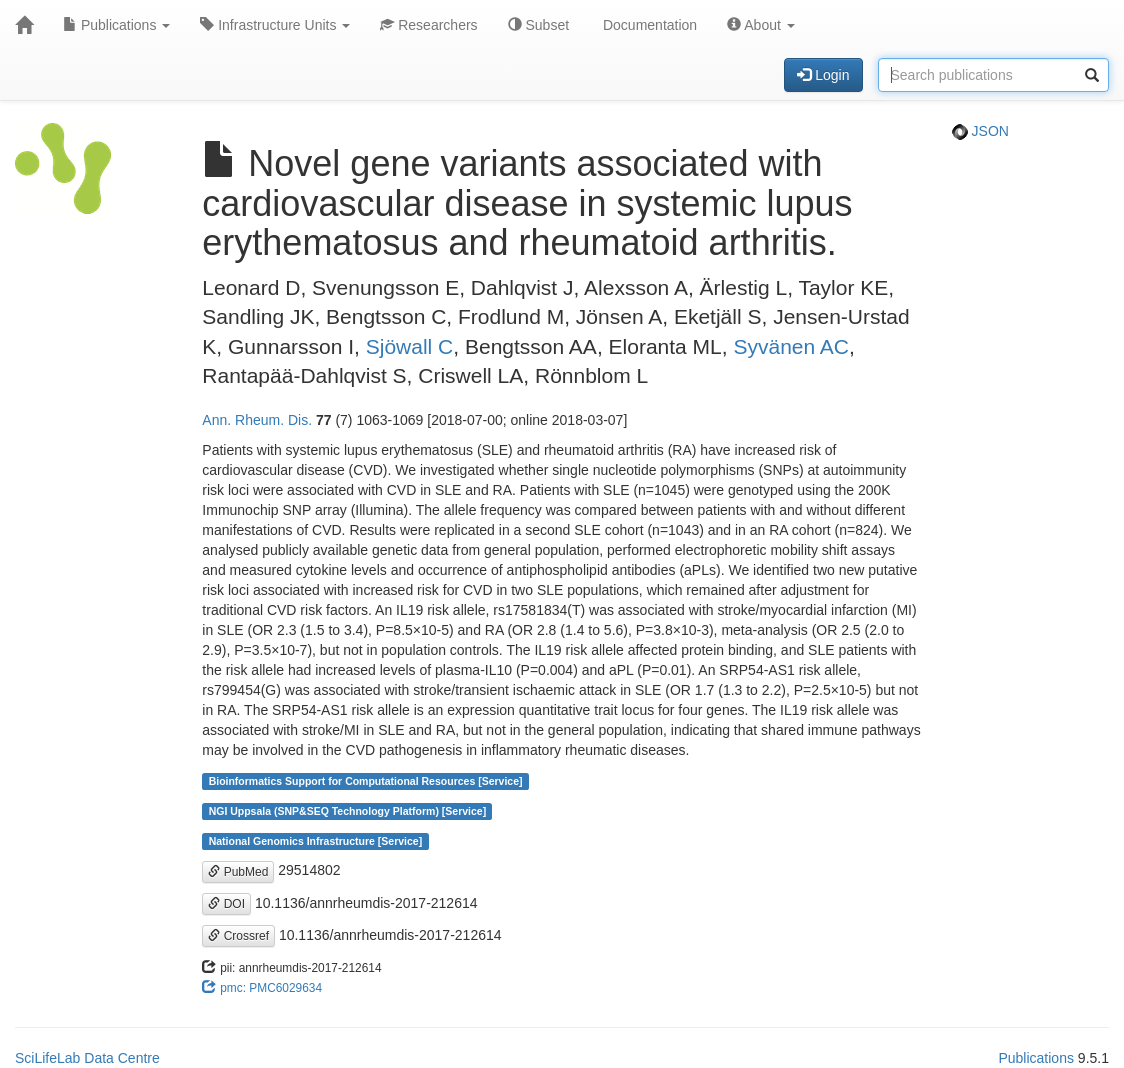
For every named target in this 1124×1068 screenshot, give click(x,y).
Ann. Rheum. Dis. (257, 420)
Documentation (648, 25)
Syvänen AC (791, 346)
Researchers (428, 25)
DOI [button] (226, 904)
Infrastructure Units (275, 25)
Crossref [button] (238, 936)
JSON (980, 131)
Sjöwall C (410, 346)
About (761, 25)
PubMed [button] (238, 872)
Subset (538, 25)
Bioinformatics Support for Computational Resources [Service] (366, 781)
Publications (116, 25)
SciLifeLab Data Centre (87, 1058)
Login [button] (823, 75)
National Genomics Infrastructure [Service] (316, 841)
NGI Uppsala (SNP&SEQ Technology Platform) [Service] (348, 811)
